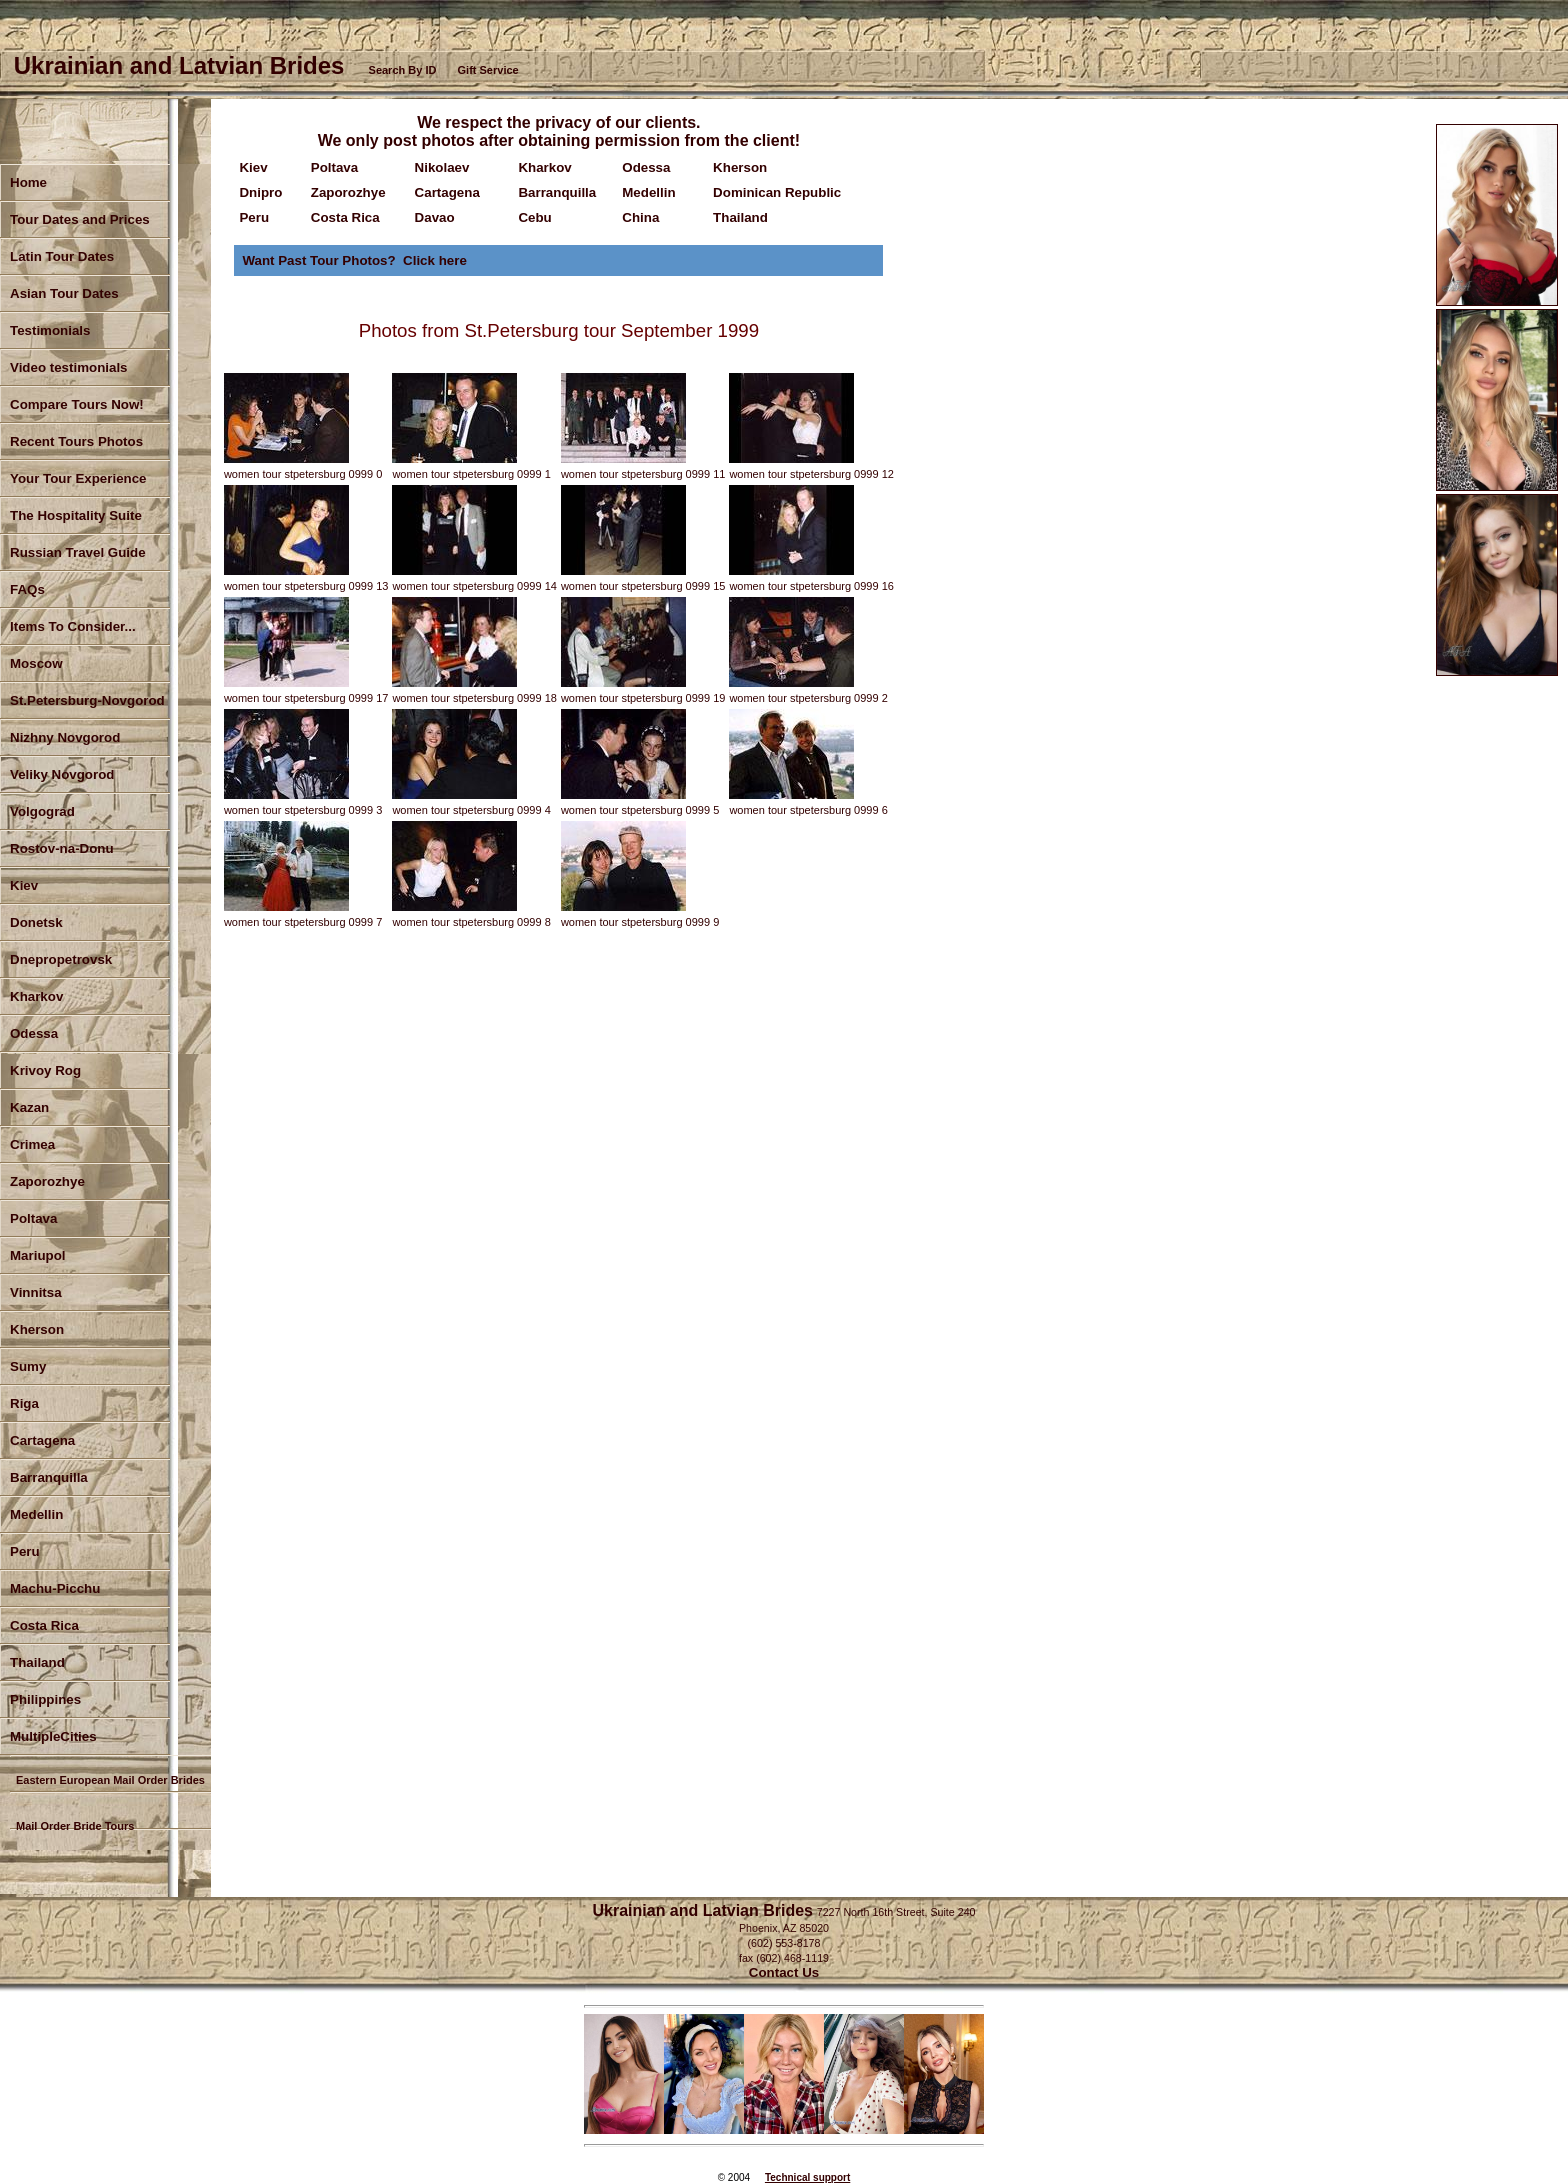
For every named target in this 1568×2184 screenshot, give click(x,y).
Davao (435, 217)
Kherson (37, 1329)
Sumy (28, 1366)
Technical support (807, 2177)
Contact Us (784, 1972)
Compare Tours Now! (77, 404)
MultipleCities (53, 1736)
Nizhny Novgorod (65, 737)
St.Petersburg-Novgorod (87, 700)
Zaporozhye (47, 1181)
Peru (25, 1551)
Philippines (45, 1699)
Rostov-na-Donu (62, 848)
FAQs (27, 589)
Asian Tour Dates (64, 293)
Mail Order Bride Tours (75, 1826)
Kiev (253, 167)
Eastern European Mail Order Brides (110, 1780)
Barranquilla (49, 1477)
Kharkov (36, 996)
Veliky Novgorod (62, 774)
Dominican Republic (777, 192)
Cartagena (447, 192)
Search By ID (403, 70)
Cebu (534, 217)
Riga (24, 1403)
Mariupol (38, 1255)
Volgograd (42, 811)
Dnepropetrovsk (61, 959)
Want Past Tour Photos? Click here (354, 260)
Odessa (34, 1033)
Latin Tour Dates (62, 256)
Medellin (36, 1514)
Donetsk (36, 922)
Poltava (33, 1218)
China (640, 217)
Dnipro (260, 192)
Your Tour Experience (78, 478)
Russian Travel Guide (78, 552)
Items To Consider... (73, 626)
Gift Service (488, 70)
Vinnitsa (36, 1292)
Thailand (740, 217)
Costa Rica (44, 1625)
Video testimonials (69, 367)
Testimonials (50, 330)
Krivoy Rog (45, 1070)
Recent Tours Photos (76, 441)
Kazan (29, 1107)
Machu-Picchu (55, 1588)
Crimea (32, 1144)
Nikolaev (442, 167)
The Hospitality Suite (76, 515)
